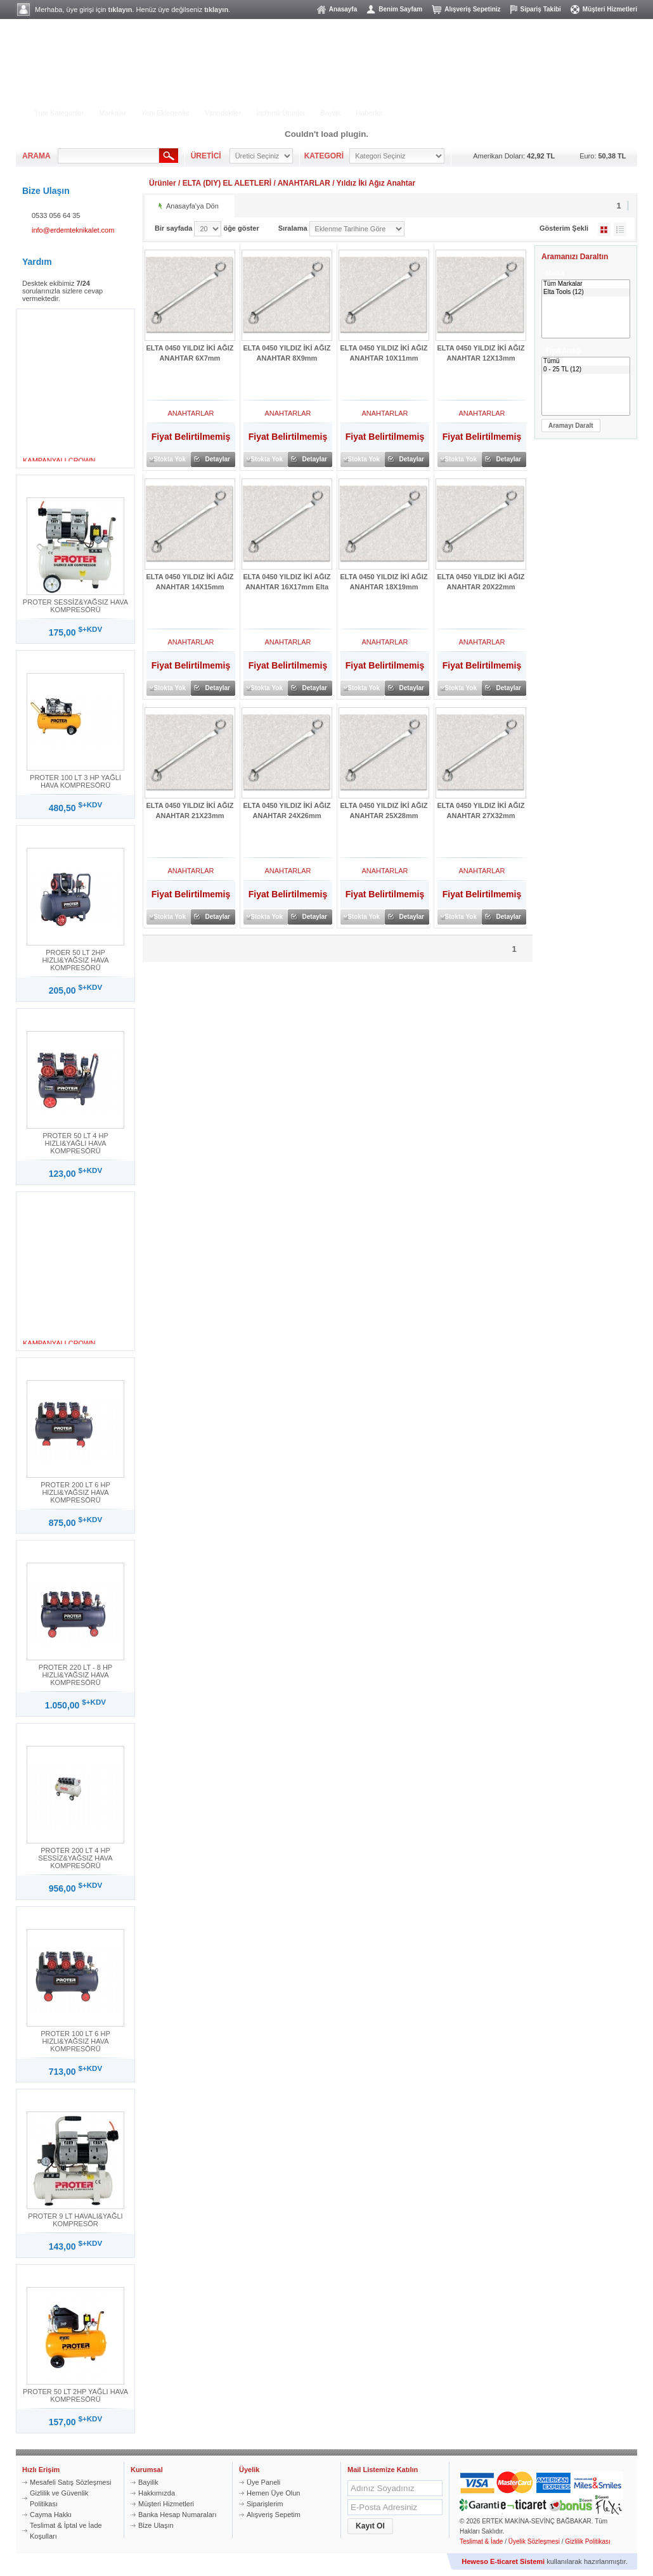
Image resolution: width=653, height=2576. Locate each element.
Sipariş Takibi (540, 9)
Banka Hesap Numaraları (177, 2514)
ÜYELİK (527, 101)
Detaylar (217, 459)
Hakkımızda (156, 2493)
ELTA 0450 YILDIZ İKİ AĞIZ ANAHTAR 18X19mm (384, 582)
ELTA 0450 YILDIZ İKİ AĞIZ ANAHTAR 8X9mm (287, 353)
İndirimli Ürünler (280, 113)
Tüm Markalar (586, 284)
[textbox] (108, 155)
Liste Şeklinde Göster (620, 229)
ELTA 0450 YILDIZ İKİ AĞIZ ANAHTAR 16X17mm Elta (287, 582)
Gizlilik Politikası (588, 2541)
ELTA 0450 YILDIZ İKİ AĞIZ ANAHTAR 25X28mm (384, 810)
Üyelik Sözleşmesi (534, 2541)
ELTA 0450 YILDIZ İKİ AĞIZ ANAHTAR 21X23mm (190, 810)
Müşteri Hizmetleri (610, 9)
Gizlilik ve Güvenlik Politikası (59, 2498)
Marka (555, 273)
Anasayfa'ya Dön (192, 206)
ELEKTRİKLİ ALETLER (73, 93)
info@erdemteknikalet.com (73, 230)
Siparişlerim (265, 2504)
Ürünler (162, 183)
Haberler (369, 113)
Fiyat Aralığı (564, 350)
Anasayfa (343, 9)
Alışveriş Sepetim (274, 2514)
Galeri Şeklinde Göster (604, 229)
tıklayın (120, 9)
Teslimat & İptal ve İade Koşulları (66, 2531)
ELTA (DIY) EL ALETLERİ (227, 183)
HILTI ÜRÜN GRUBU (264, 93)
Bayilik (330, 113)
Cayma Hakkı (51, 2514)
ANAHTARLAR (304, 183)
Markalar (112, 113)
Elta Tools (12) (586, 292)
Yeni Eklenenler (165, 113)
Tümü (586, 361)
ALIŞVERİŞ (454, 101)
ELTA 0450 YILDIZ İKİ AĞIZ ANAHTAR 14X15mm (190, 582)
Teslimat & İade (481, 2541)
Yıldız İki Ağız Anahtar (376, 183)
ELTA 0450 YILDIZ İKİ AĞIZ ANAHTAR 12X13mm (481, 353)
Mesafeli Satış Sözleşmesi (70, 2482)
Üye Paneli (263, 2482)
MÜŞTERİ (608, 101)
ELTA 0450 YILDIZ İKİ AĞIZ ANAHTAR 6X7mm (190, 353)
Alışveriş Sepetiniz (472, 9)
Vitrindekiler (223, 113)
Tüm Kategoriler (59, 113)
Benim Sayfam (400, 9)
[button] (570, 425)
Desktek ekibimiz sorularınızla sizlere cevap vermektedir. (62, 290)
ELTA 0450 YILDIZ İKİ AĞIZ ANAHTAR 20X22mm (481, 582)
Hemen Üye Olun (273, 2493)
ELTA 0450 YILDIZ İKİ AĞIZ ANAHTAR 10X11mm (384, 353)
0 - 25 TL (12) (586, 370)
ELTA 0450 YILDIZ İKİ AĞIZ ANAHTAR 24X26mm (287, 810)
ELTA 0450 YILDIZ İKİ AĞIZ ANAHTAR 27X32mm (481, 810)
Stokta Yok (169, 459)
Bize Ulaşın (156, 2525)
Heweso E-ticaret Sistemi (503, 2561)
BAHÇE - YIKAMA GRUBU (171, 93)
